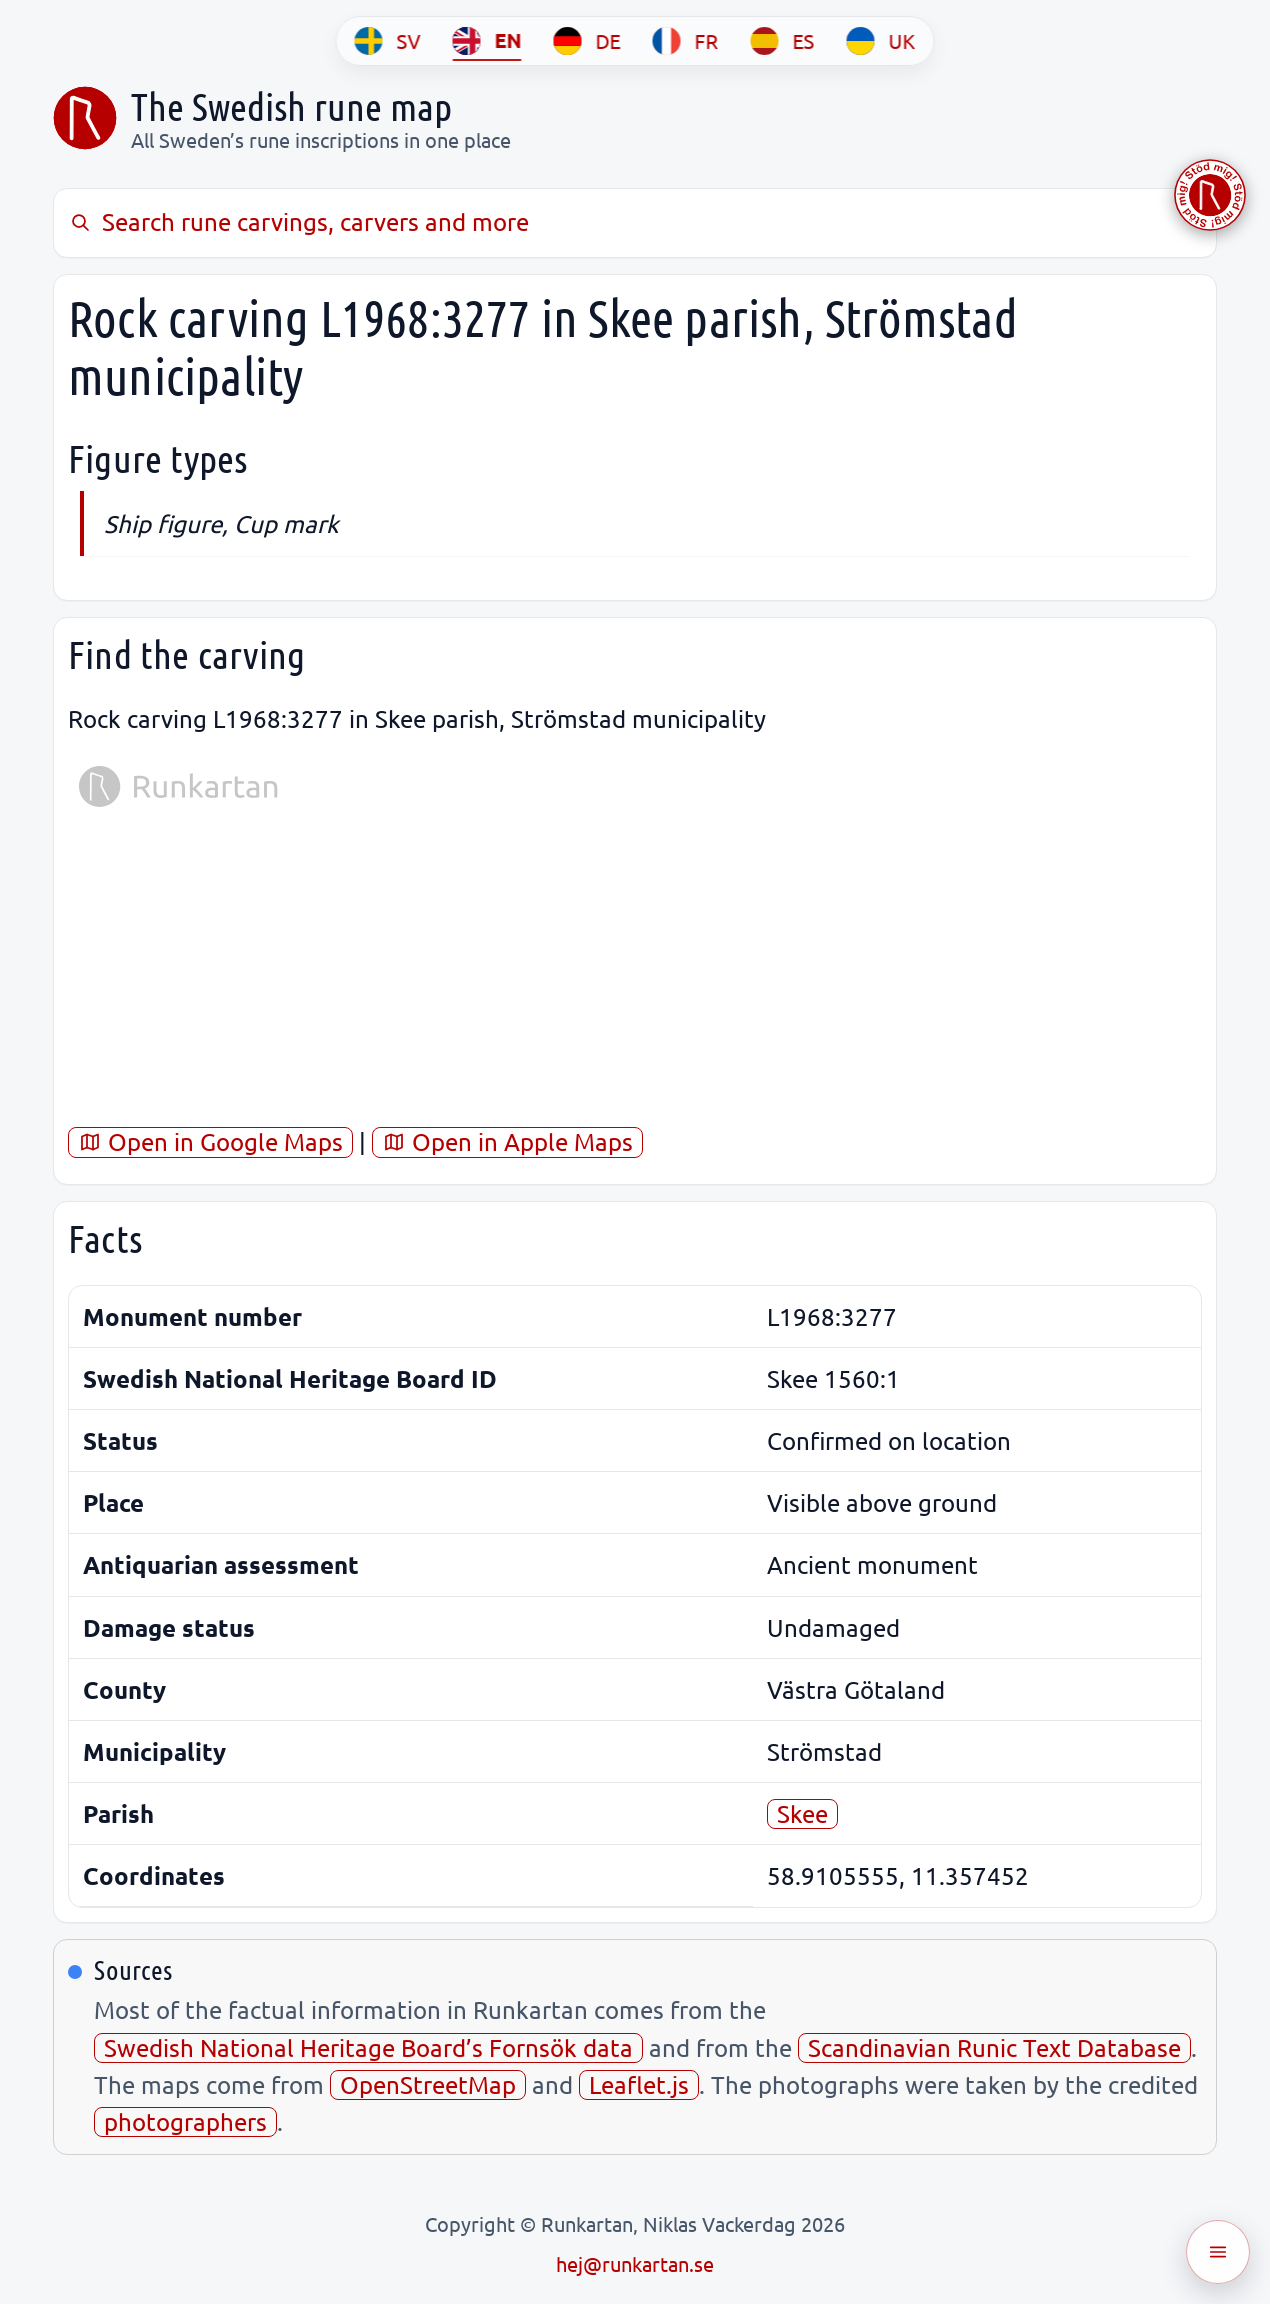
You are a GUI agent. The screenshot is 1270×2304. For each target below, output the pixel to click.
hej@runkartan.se (635, 2263)
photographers (185, 2121)
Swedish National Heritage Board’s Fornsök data (368, 2047)
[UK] (881, 41)
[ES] (783, 41)
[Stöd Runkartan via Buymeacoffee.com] (1210, 195)
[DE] (587, 41)
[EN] (487, 41)
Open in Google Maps (210, 1141)
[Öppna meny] (1218, 2252)
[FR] (686, 41)
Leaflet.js (639, 2084)
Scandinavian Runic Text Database (994, 2047)
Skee (802, 1813)
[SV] (388, 41)
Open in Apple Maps (507, 1141)
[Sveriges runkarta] (85, 118)
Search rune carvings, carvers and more (298, 221)
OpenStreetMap (428, 2084)
